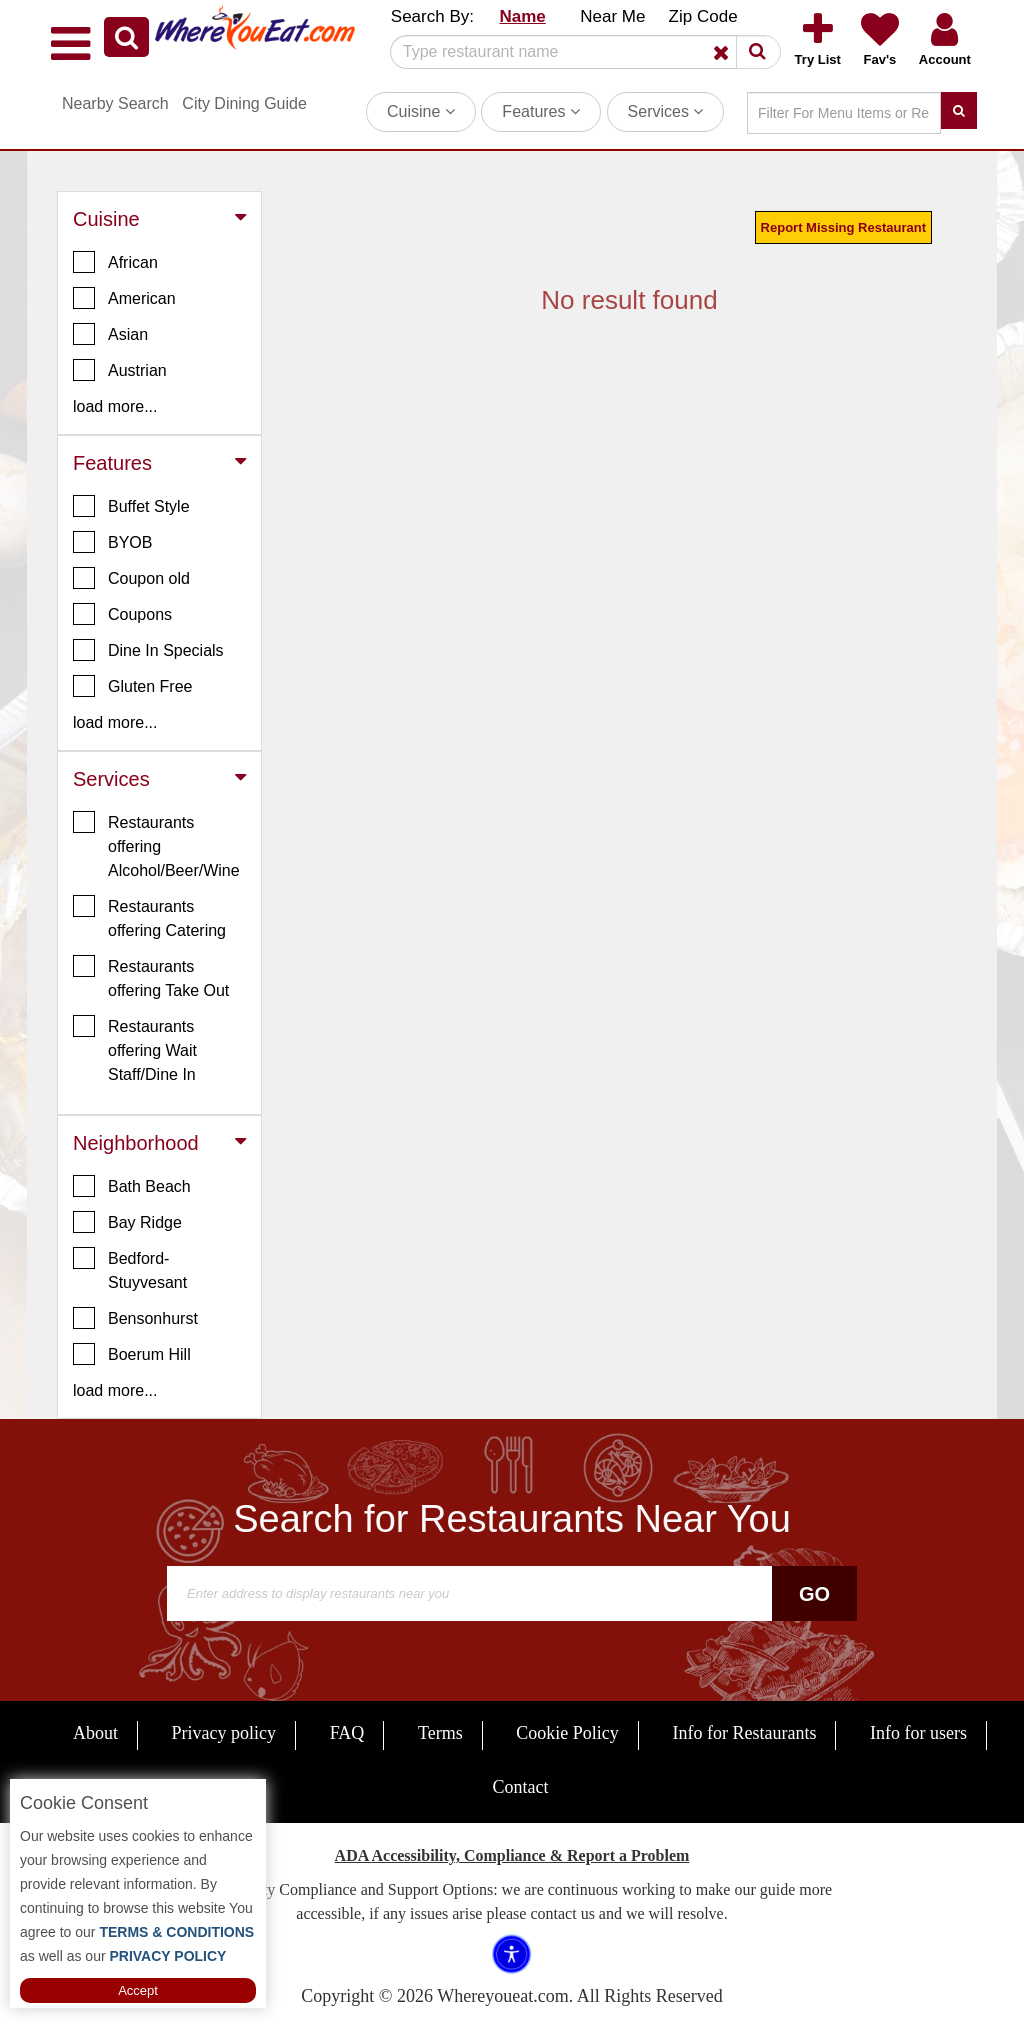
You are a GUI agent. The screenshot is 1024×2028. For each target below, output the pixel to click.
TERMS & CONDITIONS (175, 1932)
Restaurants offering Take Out (151, 977)
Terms (440, 1733)
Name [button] (522, 16)
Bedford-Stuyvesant (130, 1269)
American (124, 298)
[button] (126, 37)
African (115, 262)
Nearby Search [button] (115, 103)
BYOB (112, 542)
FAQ (347, 1733)
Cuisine (421, 111)
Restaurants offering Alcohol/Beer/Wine (156, 845)
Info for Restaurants (744, 1733)
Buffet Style (131, 506)
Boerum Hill (132, 1354)
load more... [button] (115, 406)
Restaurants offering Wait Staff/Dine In (135, 1049)
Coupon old (131, 578)
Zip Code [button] (703, 16)
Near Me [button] (612, 16)
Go (814, 1594)
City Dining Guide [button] (244, 103)
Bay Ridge (127, 1222)
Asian (110, 334)
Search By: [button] (432, 16)
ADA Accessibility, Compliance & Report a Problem (512, 1855)
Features (541, 111)
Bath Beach (132, 1186)
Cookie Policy (567, 1733)
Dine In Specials (148, 650)
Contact (521, 1787)
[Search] (578, 52)
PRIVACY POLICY (166, 1956)
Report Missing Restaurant (843, 227)
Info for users (918, 1733)
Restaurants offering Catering (149, 917)
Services (666, 111)
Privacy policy (224, 1733)
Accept (138, 1990)
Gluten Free (132, 686)
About (95, 1733)
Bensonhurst (135, 1318)
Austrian (120, 370)
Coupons (122, 614)
